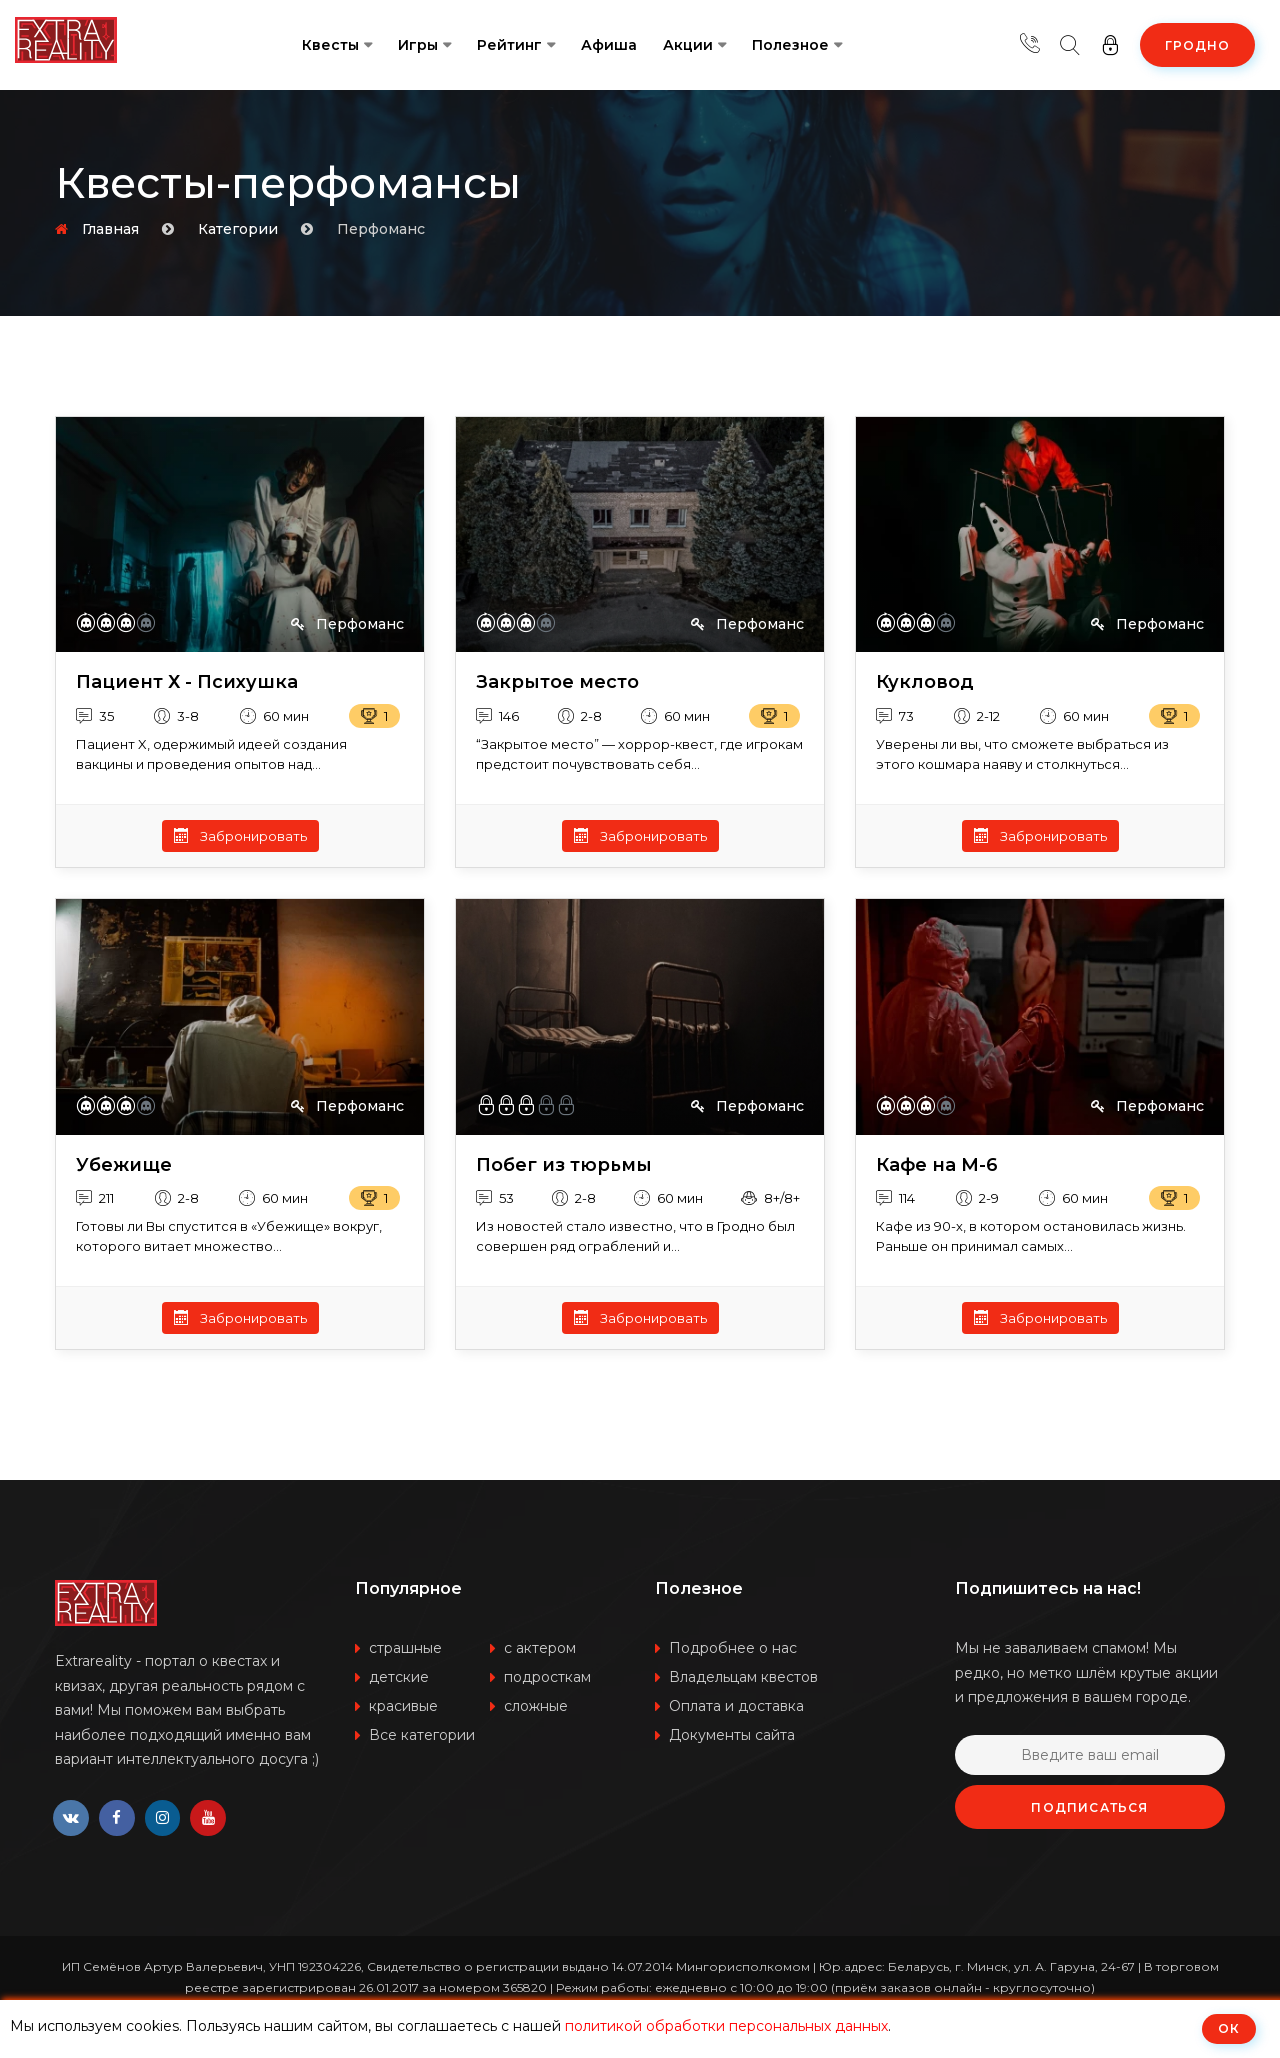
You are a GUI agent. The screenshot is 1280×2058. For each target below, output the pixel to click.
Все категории (422, 1735)
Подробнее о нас (733, 1648)
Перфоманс (347, 624)
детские (399, 1677)
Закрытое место (557, 682)
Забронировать (240, 836)
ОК (1229, 2028)
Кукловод (925, 682)
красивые (403, 1706)
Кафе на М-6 (937, 1165)
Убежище (124, 1165)
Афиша (609, 45)
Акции (688, 45)
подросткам (547, 1677)
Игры (418, 45)
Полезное (790, 45)
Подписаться (1089, 1807)
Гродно (1197, 45)
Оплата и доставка (736, 1706)
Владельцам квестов (743, 1677)
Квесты (330, 45)
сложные (536, 1706)
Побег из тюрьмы (564, 1165)
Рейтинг (509, 45)
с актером (540, 1648)
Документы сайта (732, 1735)
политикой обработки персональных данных (726, 2026)
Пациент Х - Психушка (187, 682)
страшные (405, 1648)
